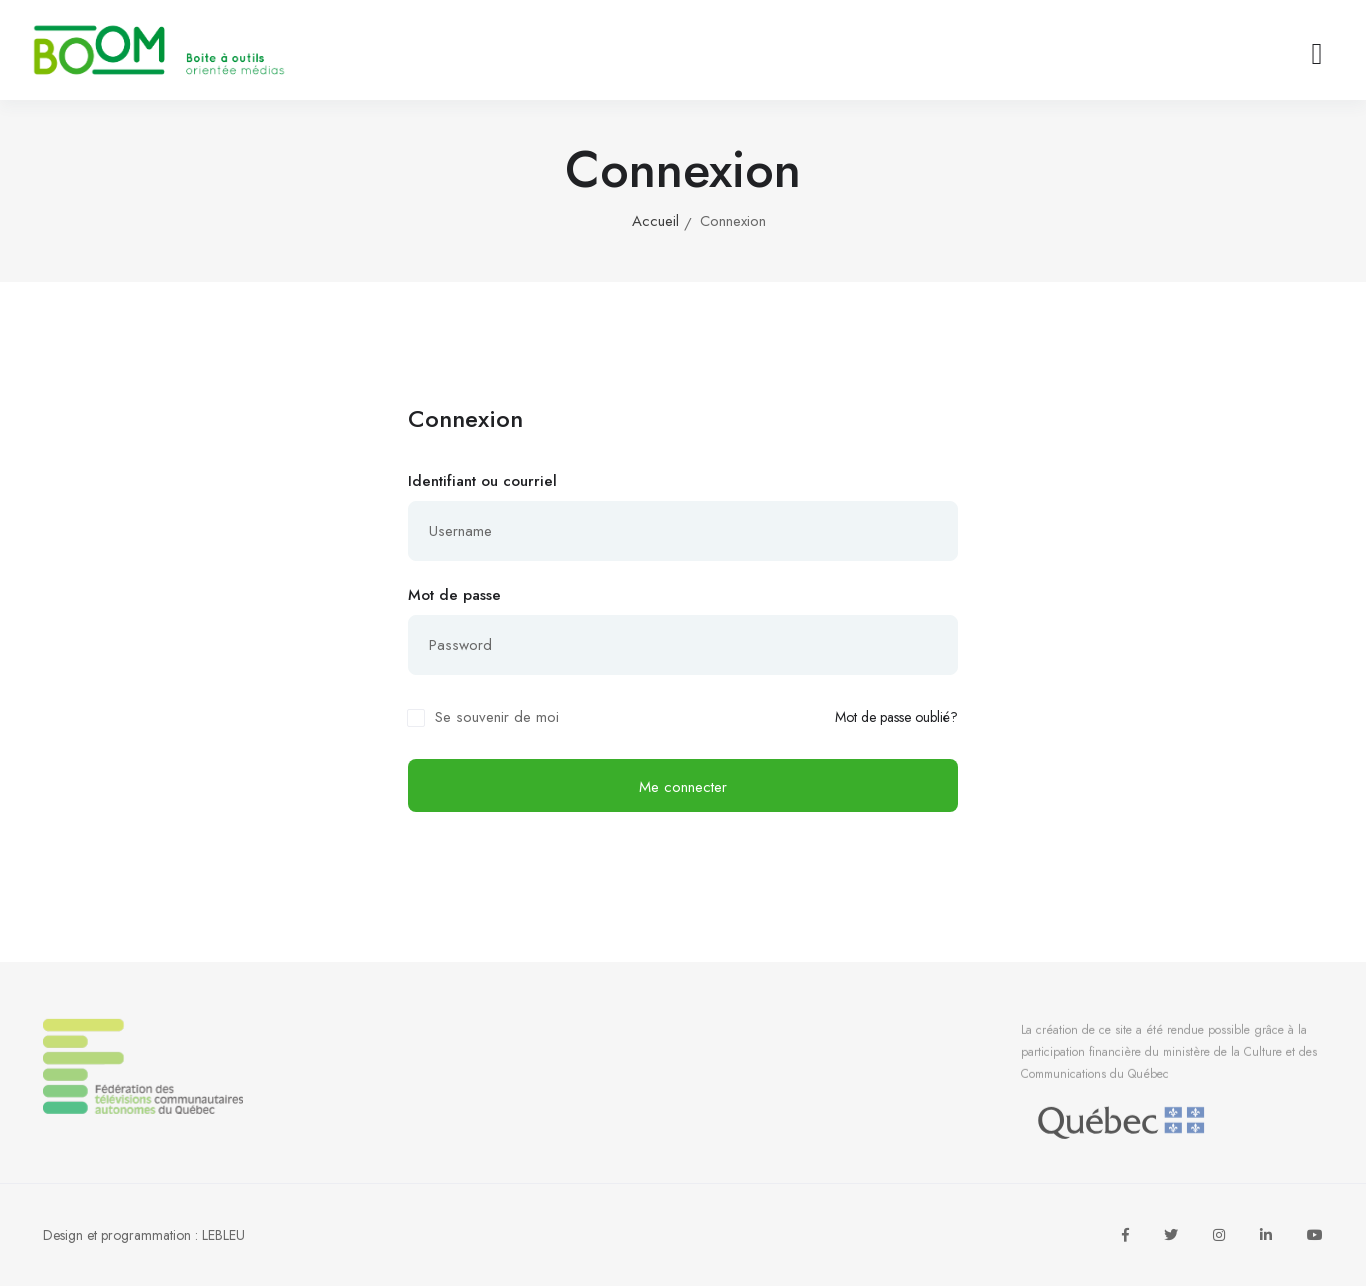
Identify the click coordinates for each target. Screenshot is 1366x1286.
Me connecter (683, 787)
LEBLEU (223, 1235)
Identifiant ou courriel (482, 481)
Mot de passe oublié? (896, 717)
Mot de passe (454, 595)
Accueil (655, 221)
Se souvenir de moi (497, 717)
